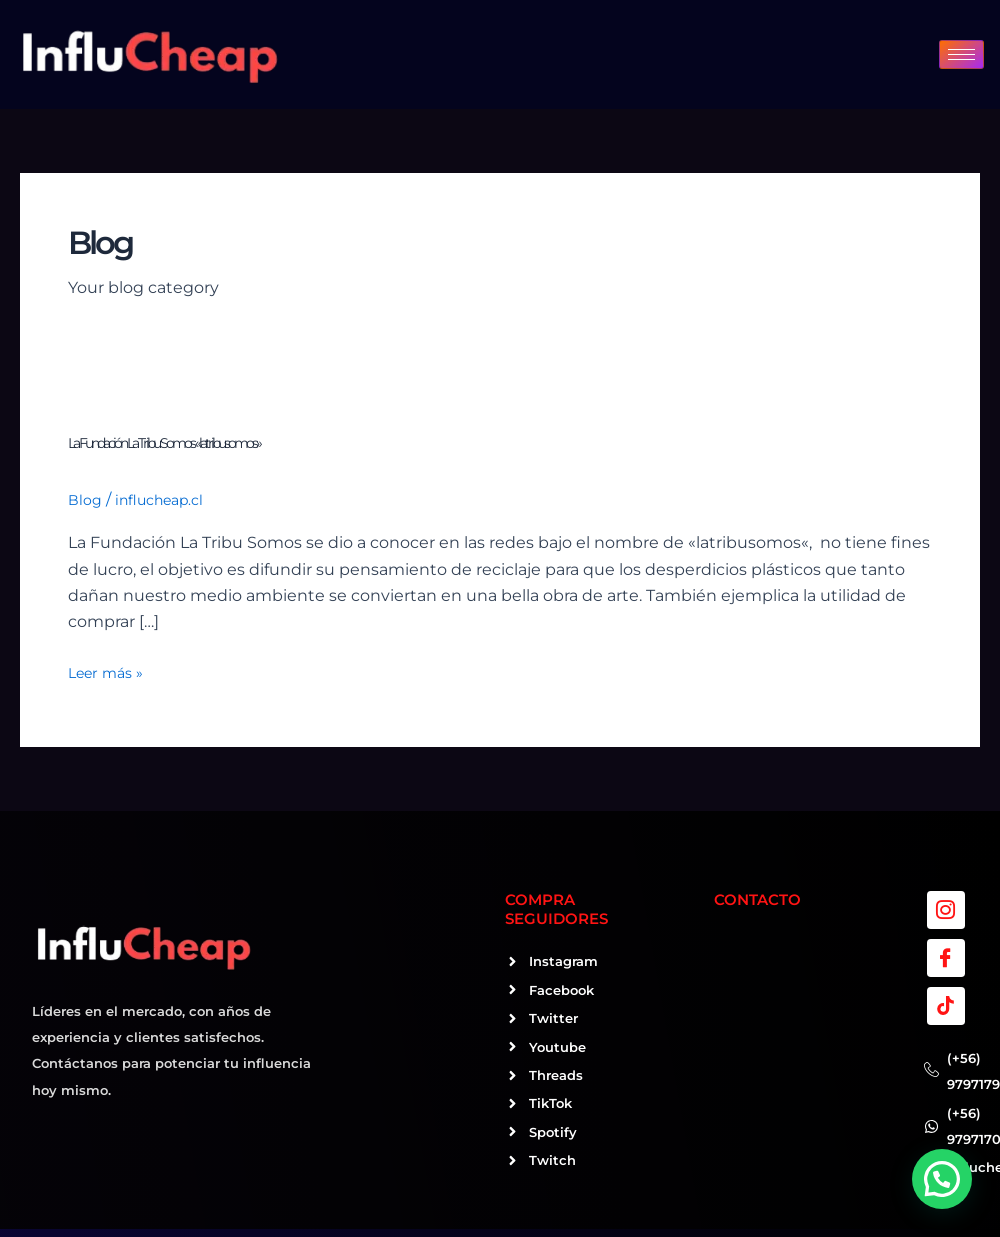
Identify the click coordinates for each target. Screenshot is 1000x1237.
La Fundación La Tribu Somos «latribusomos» (164, 443)
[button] (942, 1179)
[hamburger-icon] (961, 54)
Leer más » (105, 671)
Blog (85, 500)
